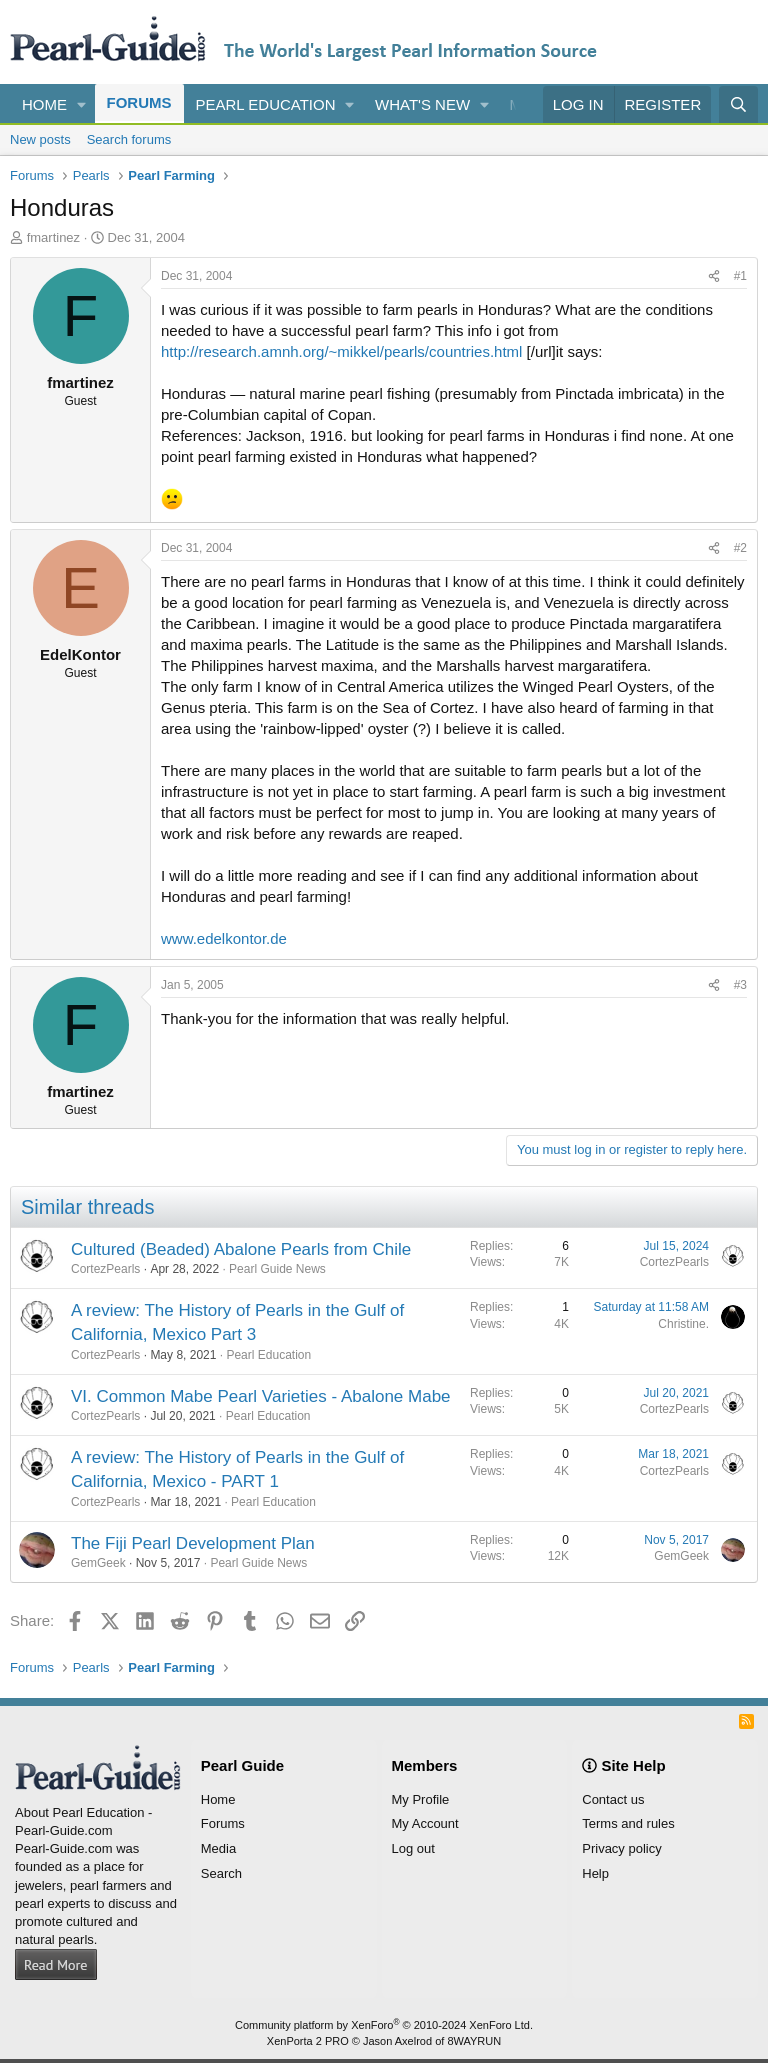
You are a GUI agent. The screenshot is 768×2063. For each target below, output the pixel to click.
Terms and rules (628, 1823)
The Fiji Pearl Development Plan (193, 1543)
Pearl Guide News (277, 1269)
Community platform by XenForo (384, 2025)
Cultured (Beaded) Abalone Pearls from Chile (241, 1249)
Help (595, 1873)
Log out (413, 1848)
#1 (740, 276)
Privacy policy (621, 1848)
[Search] (738, 104)
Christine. (683, 1324)
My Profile (421, 1799)
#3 (740, 985)
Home (44, 104)
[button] (82, 104)
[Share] (714, 276)
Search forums (129, 139)
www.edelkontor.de (224, 938)
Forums (139, 102)
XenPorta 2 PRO (308, 2041)
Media (218, 1848)
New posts (40, 139)
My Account (425, 1823)
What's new (422, 104)
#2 (740, 548)
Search (221, 1873)
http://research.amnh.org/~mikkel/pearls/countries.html (341, 351)
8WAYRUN (474, 2041)
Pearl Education (266, 104)
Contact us (613, 1799)
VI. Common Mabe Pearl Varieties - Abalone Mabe (261, 1396)
